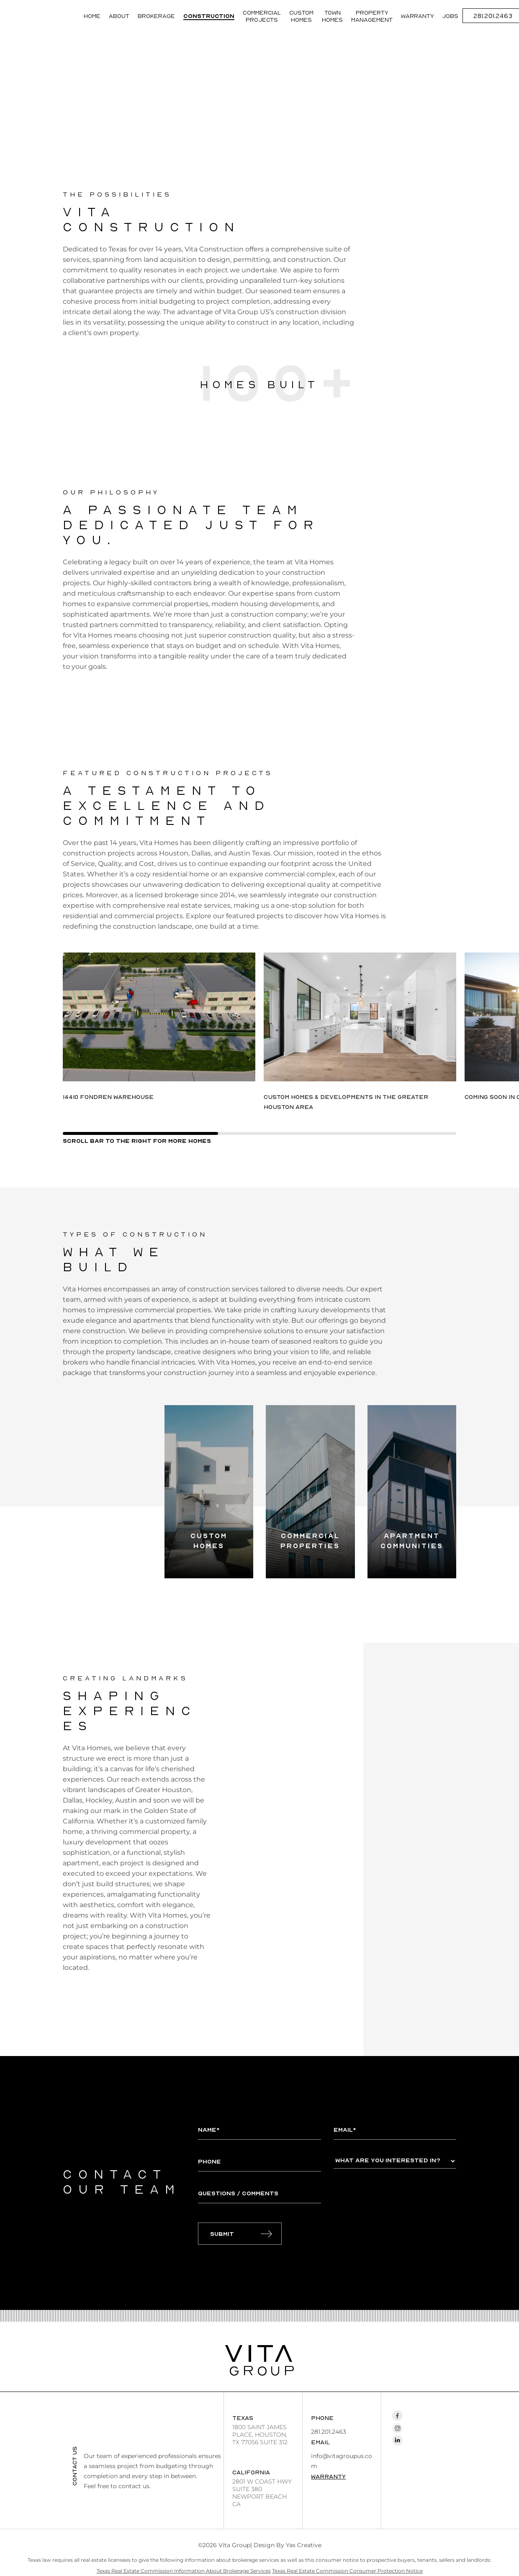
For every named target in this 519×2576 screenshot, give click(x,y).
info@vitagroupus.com (341, 2461)
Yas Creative (303, 2545)
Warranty (417, 15)
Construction (208, 15)
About (119, 15)
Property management (372, 16)
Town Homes (332, 16)
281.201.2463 (328, 2431)
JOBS (450, 15)
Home (92, 15)
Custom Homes (301, 16)
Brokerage (156, 15)
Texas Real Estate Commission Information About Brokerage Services (184, 2571)
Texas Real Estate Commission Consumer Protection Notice (347, 2571)
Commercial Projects (262, 16)
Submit (222, 2233)
